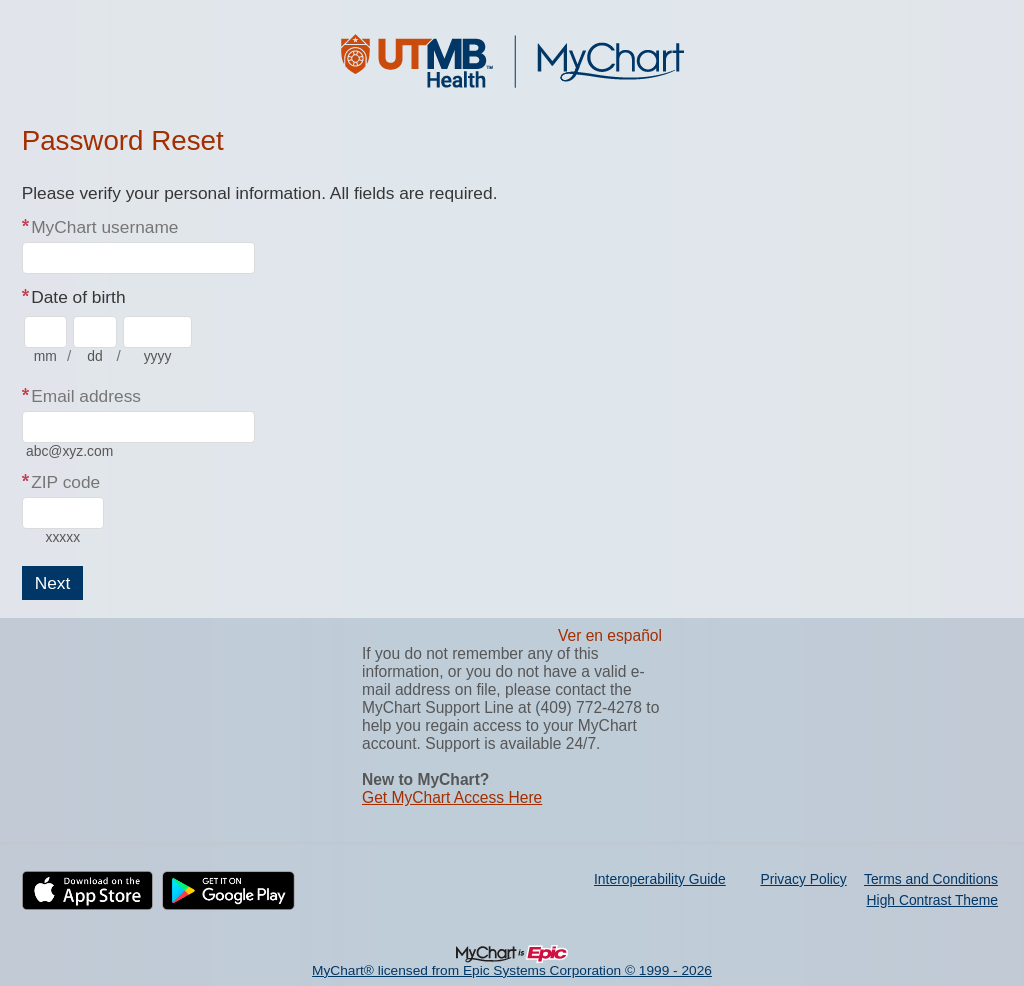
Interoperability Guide (660, 879)
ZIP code (65, 482)
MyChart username (104, 227)
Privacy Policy (803, 879)
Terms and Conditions (931, 879)
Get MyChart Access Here (452, 797)
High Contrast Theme (932, 900)
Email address (86, 396)
